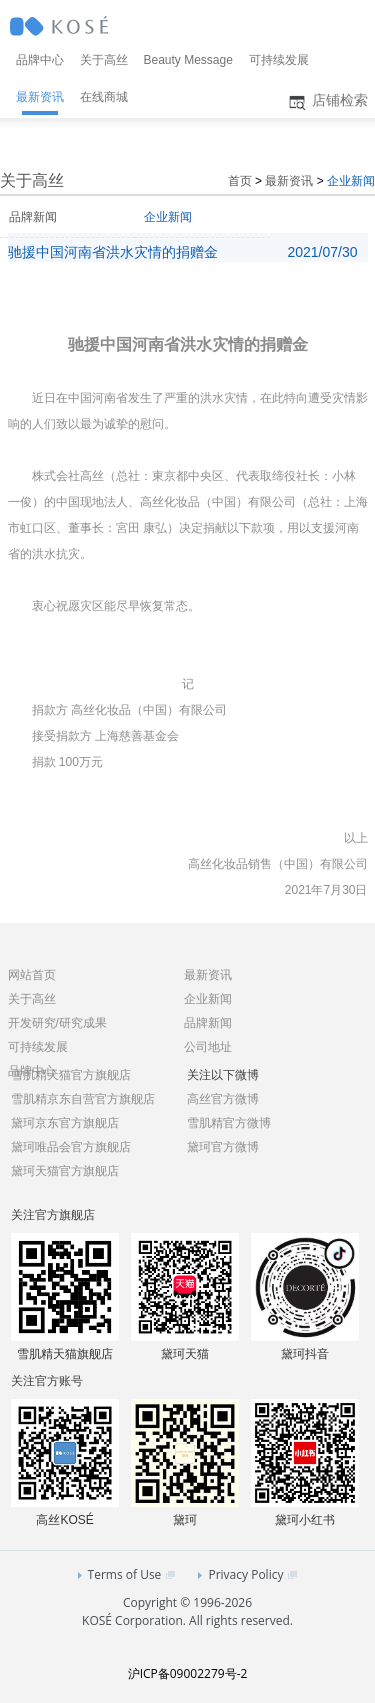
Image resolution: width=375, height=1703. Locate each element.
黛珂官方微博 (223, 1147)
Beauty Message (188, 60)
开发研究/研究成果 (57, 1023)
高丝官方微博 (223, 1099)
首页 (240, 181)
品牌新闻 (33, 217)
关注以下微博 (223, 1075)
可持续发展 (279, 60)
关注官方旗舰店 (53, 1215)
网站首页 (32, 975)
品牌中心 (40, 60)
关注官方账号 (47, 1381)
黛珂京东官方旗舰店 (65, 1123)
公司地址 (208, 1047)
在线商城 (104, 97)
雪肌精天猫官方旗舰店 (71, 1075)
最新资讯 (40, 97)
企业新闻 (351, 181)
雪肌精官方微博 (229, 1123)
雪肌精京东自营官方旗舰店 (83, 1099)
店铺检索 (326, 102)
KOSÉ (61, 28)
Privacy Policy (247, 1574)
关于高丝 (104, 60)
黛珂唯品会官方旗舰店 (71, 1147)
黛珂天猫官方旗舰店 (65, 1171)
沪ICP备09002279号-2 (188, 1673)
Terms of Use (127, 1574)
